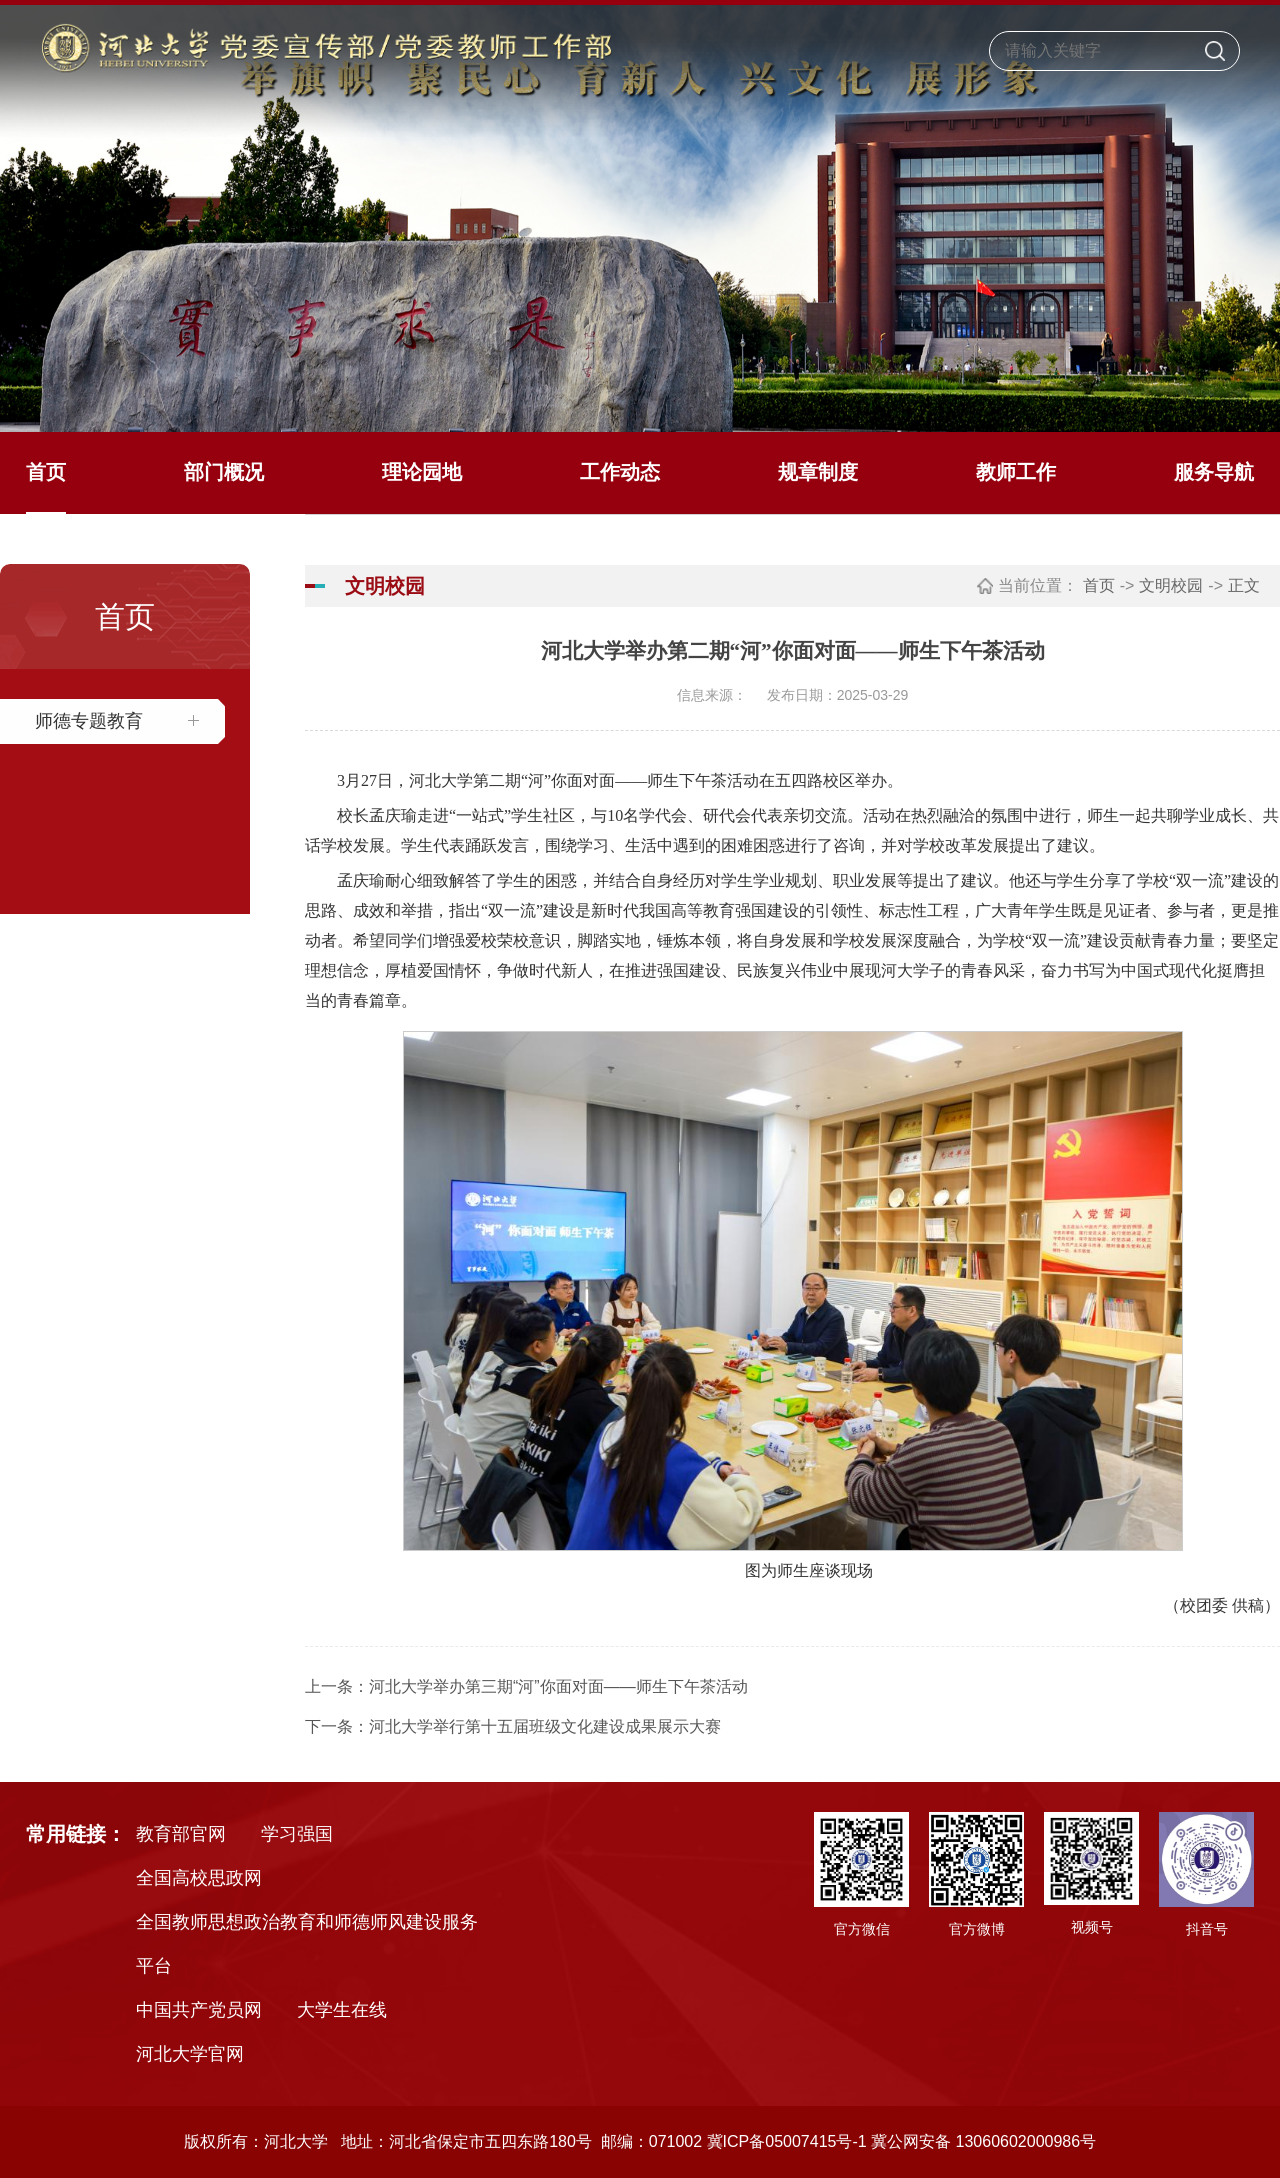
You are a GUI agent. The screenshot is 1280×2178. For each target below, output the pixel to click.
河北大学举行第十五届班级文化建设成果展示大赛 (545, 1726)
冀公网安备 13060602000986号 (983, 2141)
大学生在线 (342, 2010)
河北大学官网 (190, 2054)
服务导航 (1214, 472)
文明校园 (1171, 585)
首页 (46, 472)
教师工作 (1016, 472)
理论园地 (422, 472)
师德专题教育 (89, 721)
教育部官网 (181, 1834)
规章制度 (818, 472)
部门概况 (224, 472)
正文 (1244, 585)
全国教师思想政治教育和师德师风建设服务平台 (307, 1944)
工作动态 (620, 472)
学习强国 (297, 1834)
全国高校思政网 (199, 1878)
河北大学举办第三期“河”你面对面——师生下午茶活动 (558, 1686)
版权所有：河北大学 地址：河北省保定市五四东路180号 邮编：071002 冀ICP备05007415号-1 (525, 2141)
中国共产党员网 (199, 2010)
